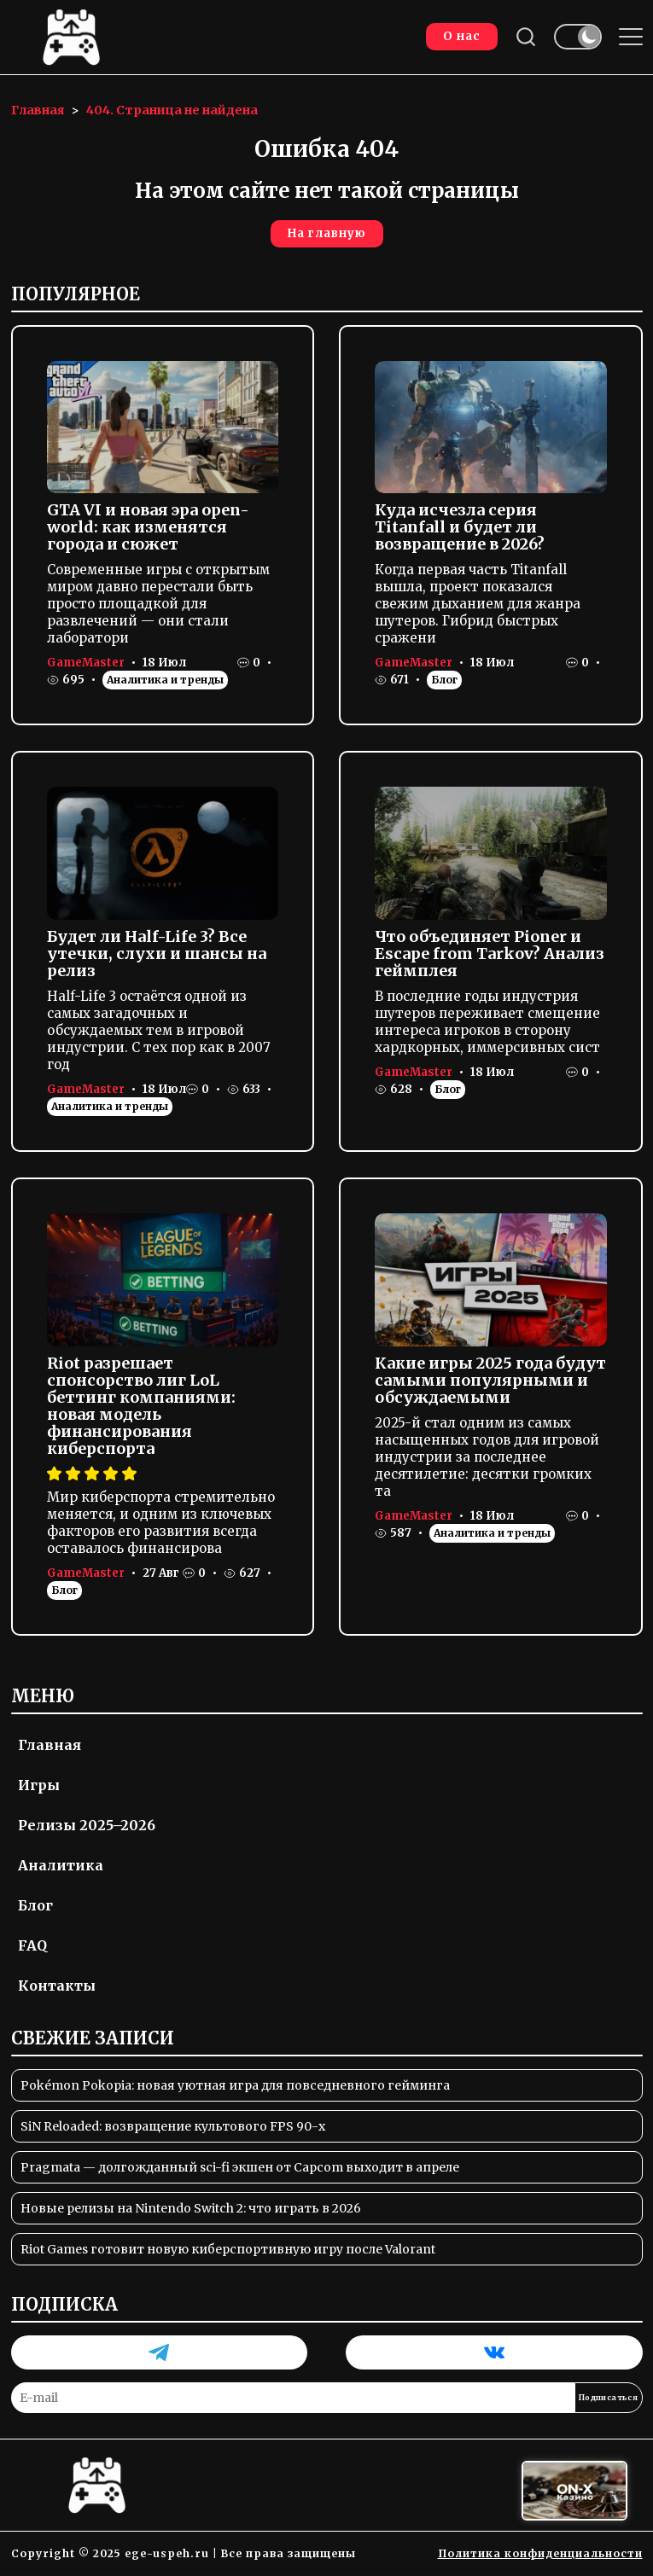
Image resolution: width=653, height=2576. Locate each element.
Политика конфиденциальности (540, 2553)
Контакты (57, 1985)
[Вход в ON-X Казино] (574, 2491)
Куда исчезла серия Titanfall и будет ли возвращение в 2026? (460, 527)
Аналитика (60, 1865)
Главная (49, 1744)
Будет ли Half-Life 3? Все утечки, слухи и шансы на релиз (156, 953)
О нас (462, 36)
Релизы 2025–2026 (86, 1825)
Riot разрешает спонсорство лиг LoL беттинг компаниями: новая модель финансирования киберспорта (141, 1405)
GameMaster (86, 662)
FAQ (32, 1945)
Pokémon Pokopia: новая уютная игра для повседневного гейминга (235, 2085)
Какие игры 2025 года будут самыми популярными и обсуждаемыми (490, 1380)
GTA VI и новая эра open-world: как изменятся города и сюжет (148, 527)
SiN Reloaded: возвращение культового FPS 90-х (172, 2126)
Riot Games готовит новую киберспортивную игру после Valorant (227, 2249)
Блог (444, 679)
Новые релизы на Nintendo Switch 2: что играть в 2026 (190, 2208)
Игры (39, 1785)
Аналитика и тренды (165, 679)
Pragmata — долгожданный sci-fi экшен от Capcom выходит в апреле (239, 2167)
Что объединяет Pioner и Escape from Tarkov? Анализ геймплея (489, 953)
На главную (327, 233)
